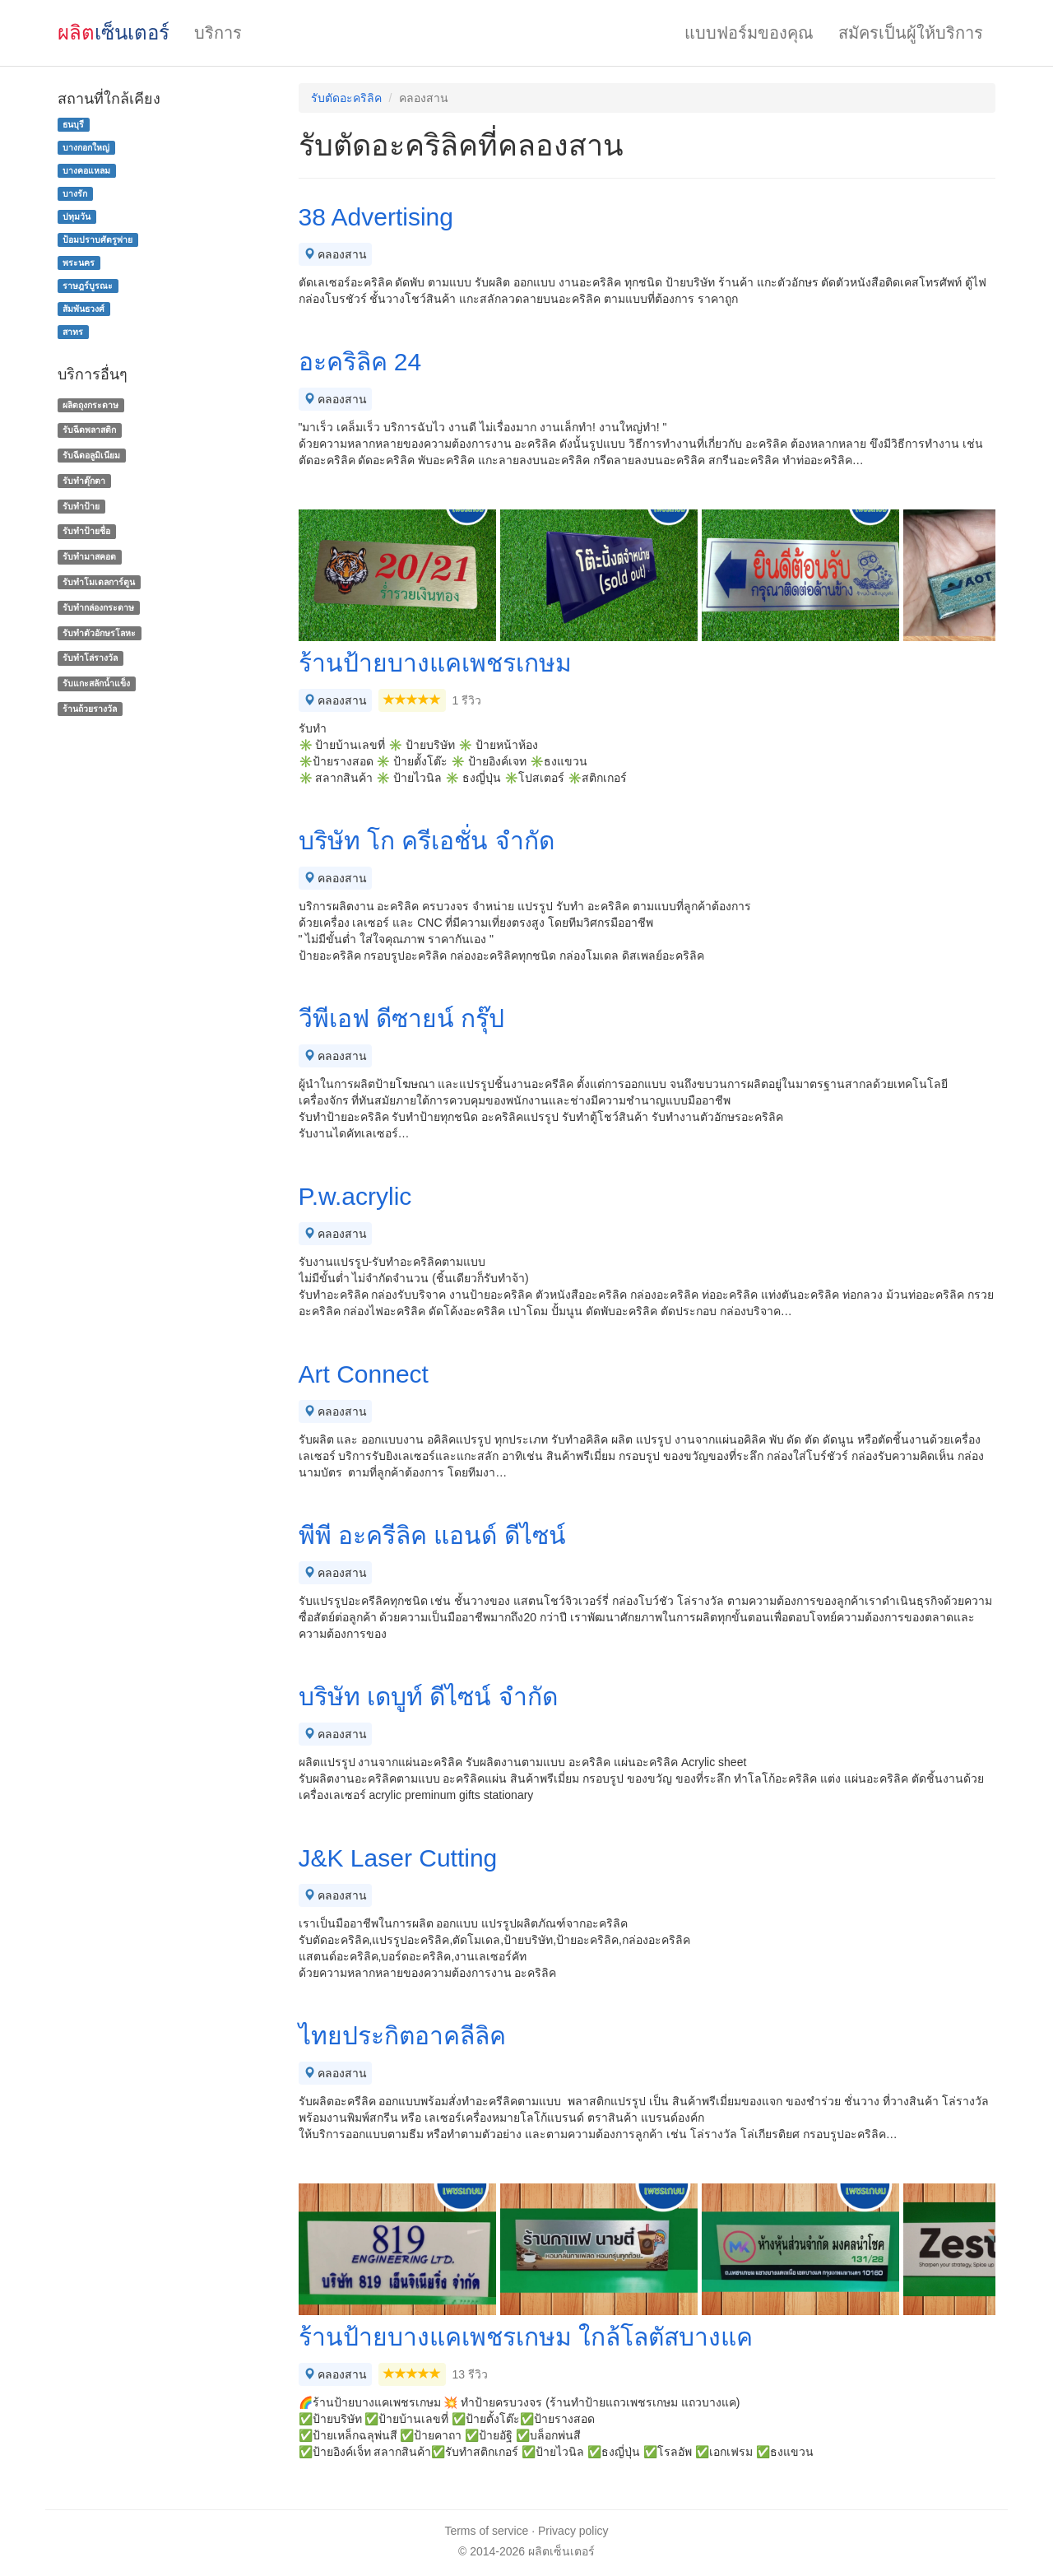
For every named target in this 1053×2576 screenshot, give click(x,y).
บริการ (218, 33)
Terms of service (486, 2530)
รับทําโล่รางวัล (90, 658)
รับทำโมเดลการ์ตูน (99, 582)
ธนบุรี (73, 124)
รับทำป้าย (81, 506)
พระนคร (79, 262)
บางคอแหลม (86, 170)
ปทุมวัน (76, 216)
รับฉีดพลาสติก (89, 430)
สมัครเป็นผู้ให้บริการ (910, 33)
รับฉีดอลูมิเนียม (91, 455)
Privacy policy (573, 2530)
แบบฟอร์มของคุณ (749, 33)
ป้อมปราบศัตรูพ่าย (97, 239)
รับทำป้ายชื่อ (86, 532)
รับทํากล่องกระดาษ (98, 607)
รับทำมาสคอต (89, 556)
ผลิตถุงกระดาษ (90, 405)
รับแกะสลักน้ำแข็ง (96, 683)
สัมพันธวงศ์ (83, 309)
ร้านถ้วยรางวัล (90, 709)
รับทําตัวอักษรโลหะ (99, 633)
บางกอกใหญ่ (86, 147)
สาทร (73, 332)
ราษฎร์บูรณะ (88, 286)
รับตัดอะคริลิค (346, 98)
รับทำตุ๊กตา (84, 481)
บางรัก (75, 193)
